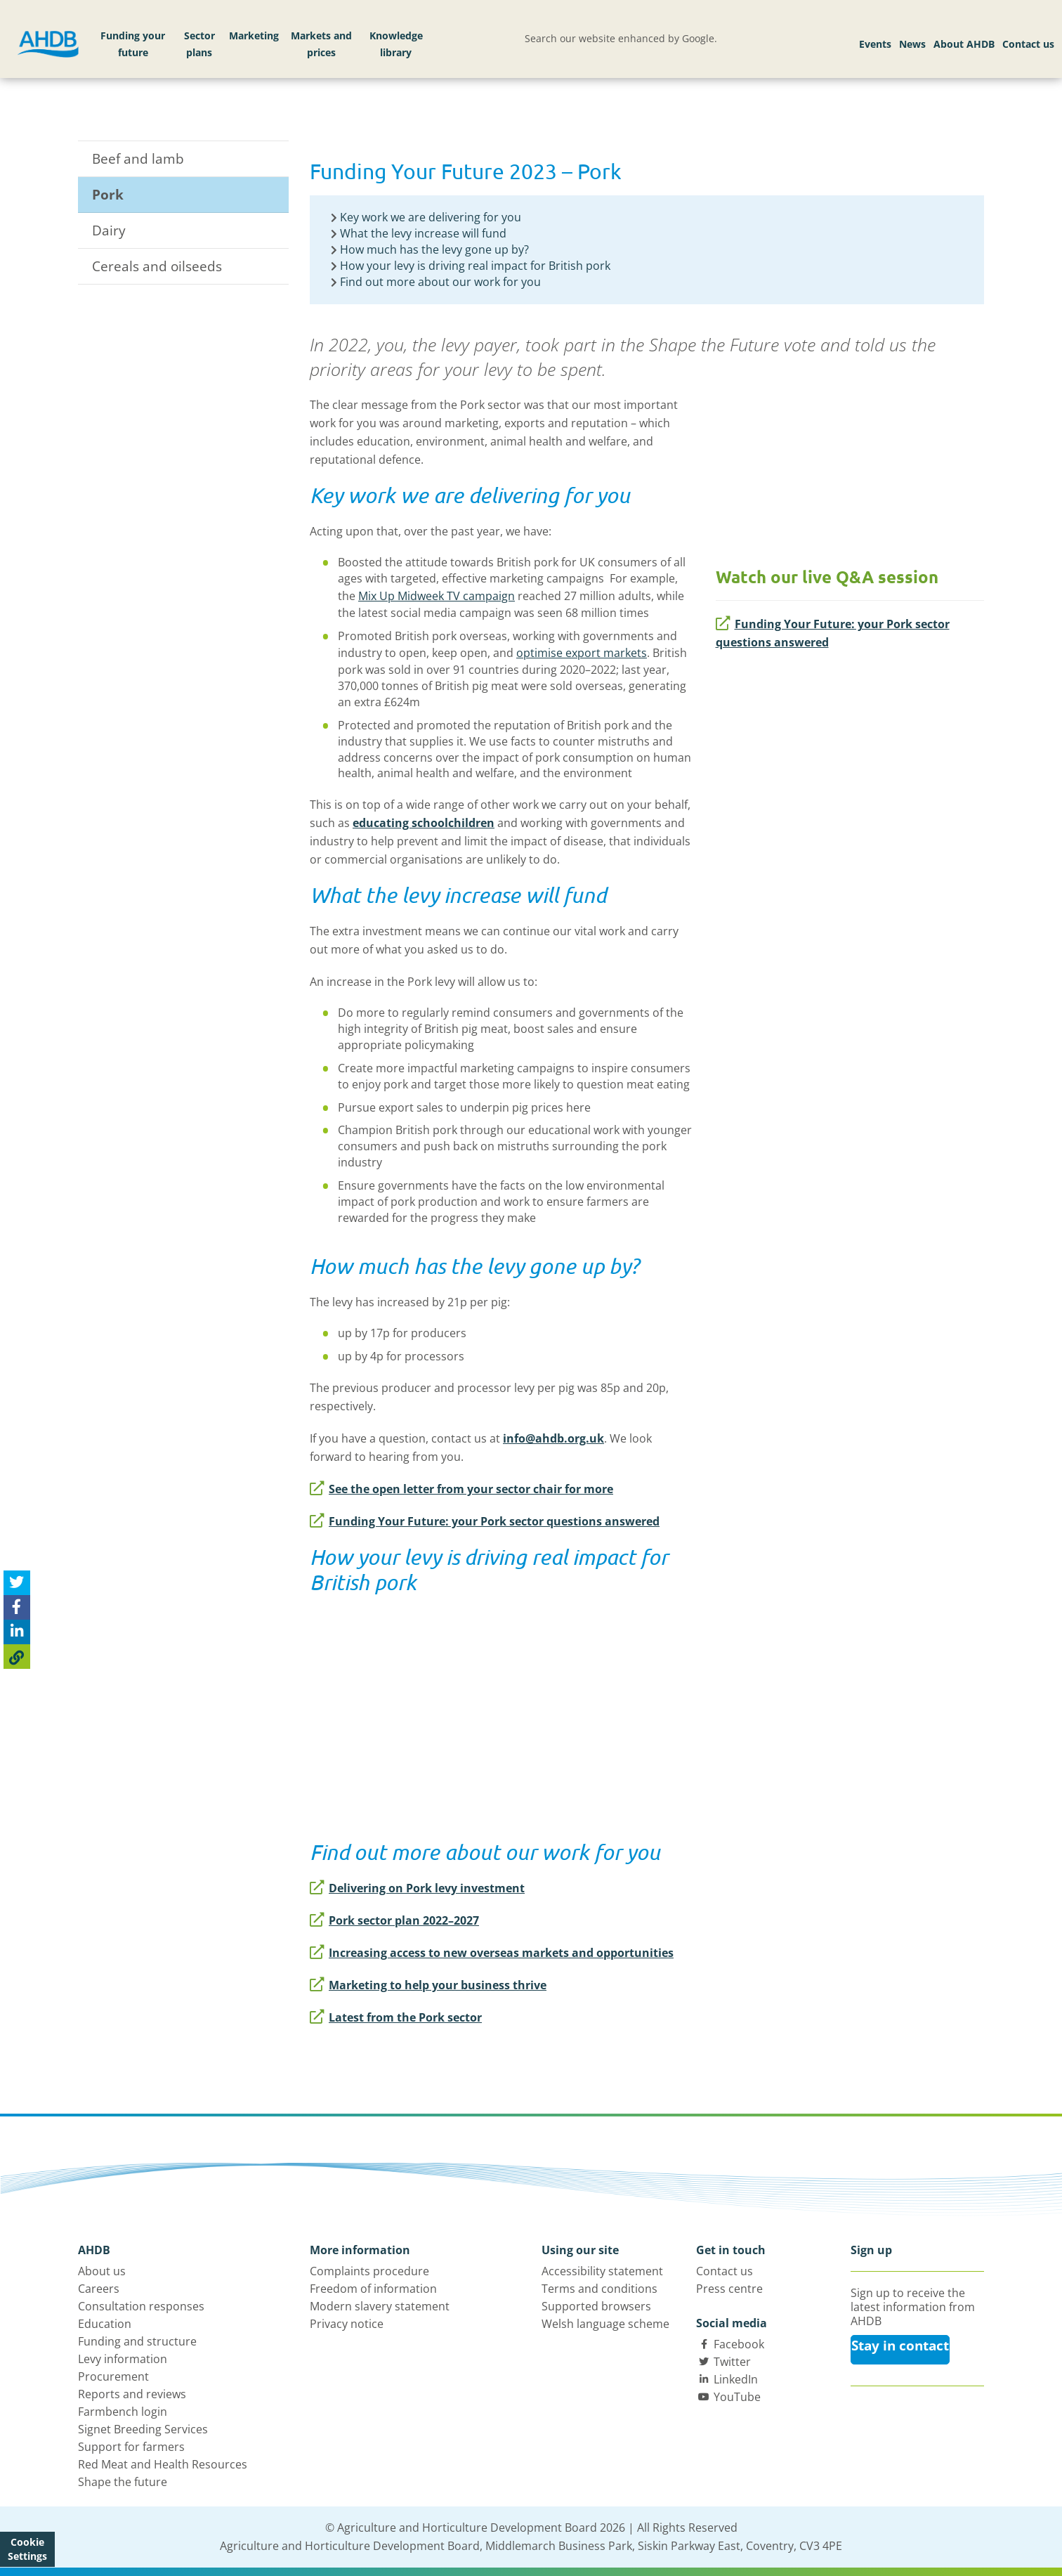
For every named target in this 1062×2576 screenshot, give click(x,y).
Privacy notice (346, 2323)
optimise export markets (581, 653)
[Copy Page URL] (17, 1656)
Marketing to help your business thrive (428, 1985)
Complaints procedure (369, 2271)
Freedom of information (373, 2288)
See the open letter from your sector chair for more (461, 1489)
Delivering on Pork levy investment (417, 1888)
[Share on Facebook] (17, 1607)
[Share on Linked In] (17, 1632)
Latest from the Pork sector (396, 2017)
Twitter (732, 2361)
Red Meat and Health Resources (162, 2464)
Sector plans (199, 44)
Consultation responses (141, 2306)
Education (104, 2323)
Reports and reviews (132, 2394)
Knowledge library (396, 44)
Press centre (729, 2288)
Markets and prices (321, 44)
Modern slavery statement (380, 2306)
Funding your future (132, 44)
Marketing (254, 35)
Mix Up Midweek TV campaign (436, 596)
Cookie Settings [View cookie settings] (27, 2549)
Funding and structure (137, 2341)
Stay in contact (900, 2345)
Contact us (1028, 44)
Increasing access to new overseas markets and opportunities (492, 1952)
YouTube (737, 2397)
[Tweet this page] (17, 1582)
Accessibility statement (602, 2271)
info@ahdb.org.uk (553, 1438)
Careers (98, 2288)
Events (875, 44)
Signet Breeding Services (143, 2429)
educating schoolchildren (423, 823)
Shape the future (122, 2482)
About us (102, 2271)
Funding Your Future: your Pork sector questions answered (833, 633)
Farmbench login (122, 2411)
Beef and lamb (138, 159)
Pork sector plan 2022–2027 (394, 1920)
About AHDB (964, 44)
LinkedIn (736, 2379)
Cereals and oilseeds (157, 266)
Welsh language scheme (605, 2323)
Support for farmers (131, 2446)
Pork (108, 195)
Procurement (113, 2376)
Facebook (739, 2344)
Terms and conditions (599, 2288)
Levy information (122, 2359)
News (912, 44)
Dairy (109, 230)
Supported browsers (596, 2306)
